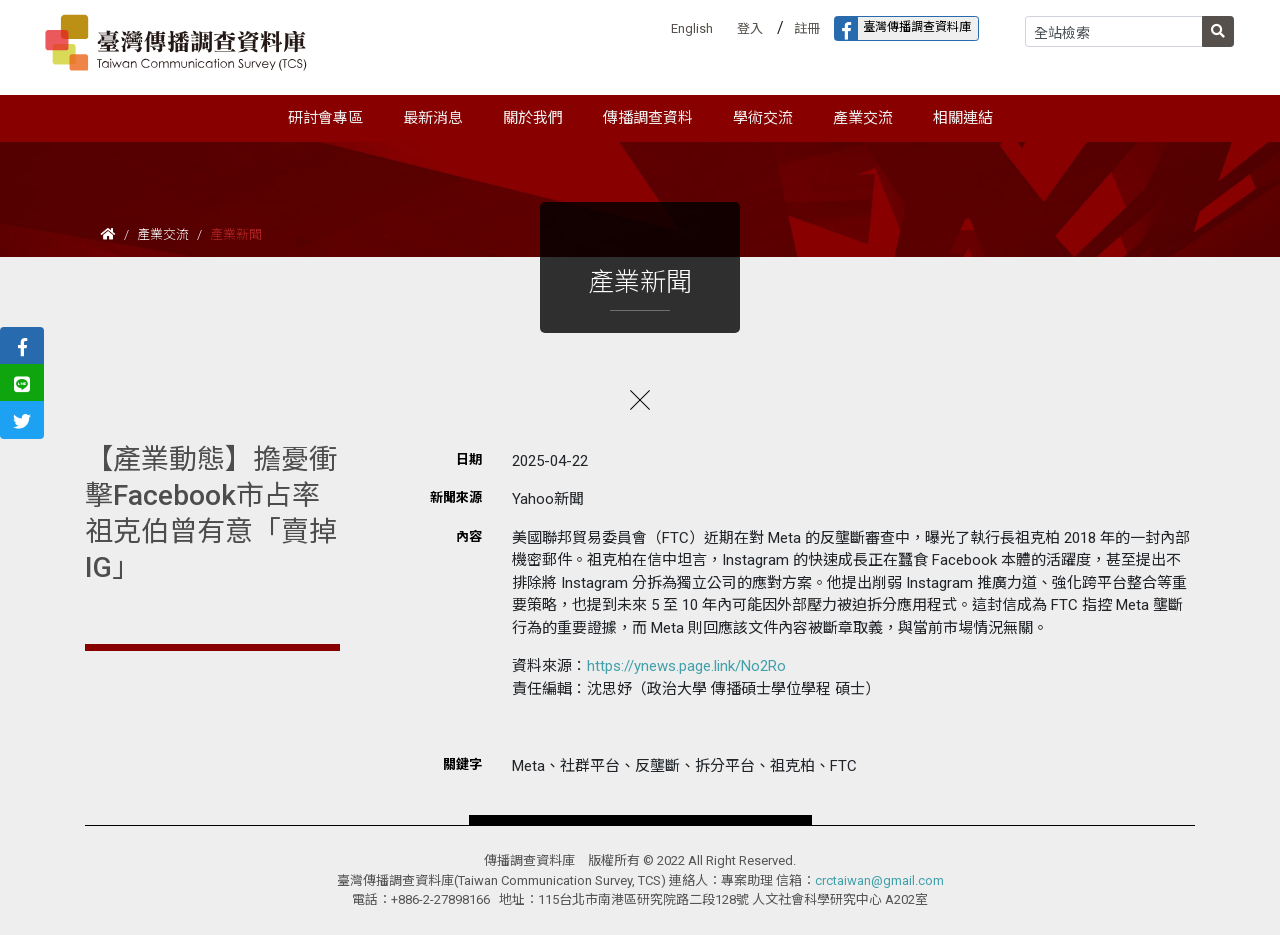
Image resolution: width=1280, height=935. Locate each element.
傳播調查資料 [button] (648, 118)
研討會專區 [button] (325, 118)
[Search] (1114, 31)
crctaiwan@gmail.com (879, 880)
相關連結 (963, 118)
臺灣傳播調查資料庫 (903, 28)
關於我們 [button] (533, 118)
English (692, 28)
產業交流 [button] (863, 118)
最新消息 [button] (433, 118)
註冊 (807, 28)
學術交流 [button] (763, 118)
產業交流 (163, 234)
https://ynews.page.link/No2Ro (686, 666)
